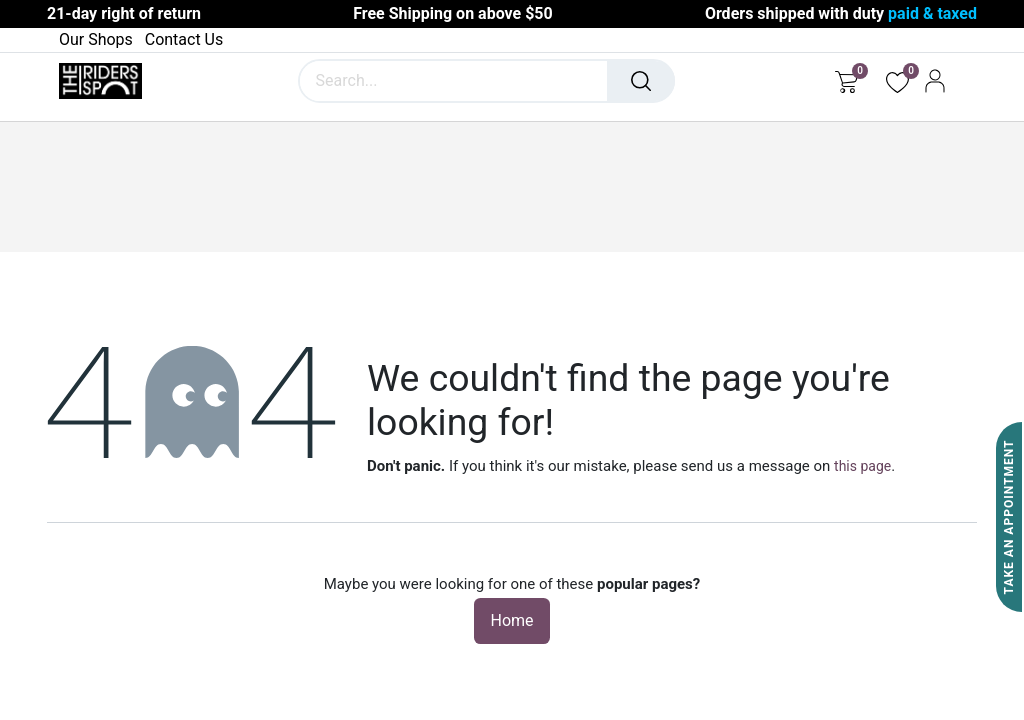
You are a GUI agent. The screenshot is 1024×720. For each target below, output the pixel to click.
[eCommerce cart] (846, 81)
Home (511, 620)
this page (862, 466)
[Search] (641, 81)
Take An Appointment (1009, 517)
